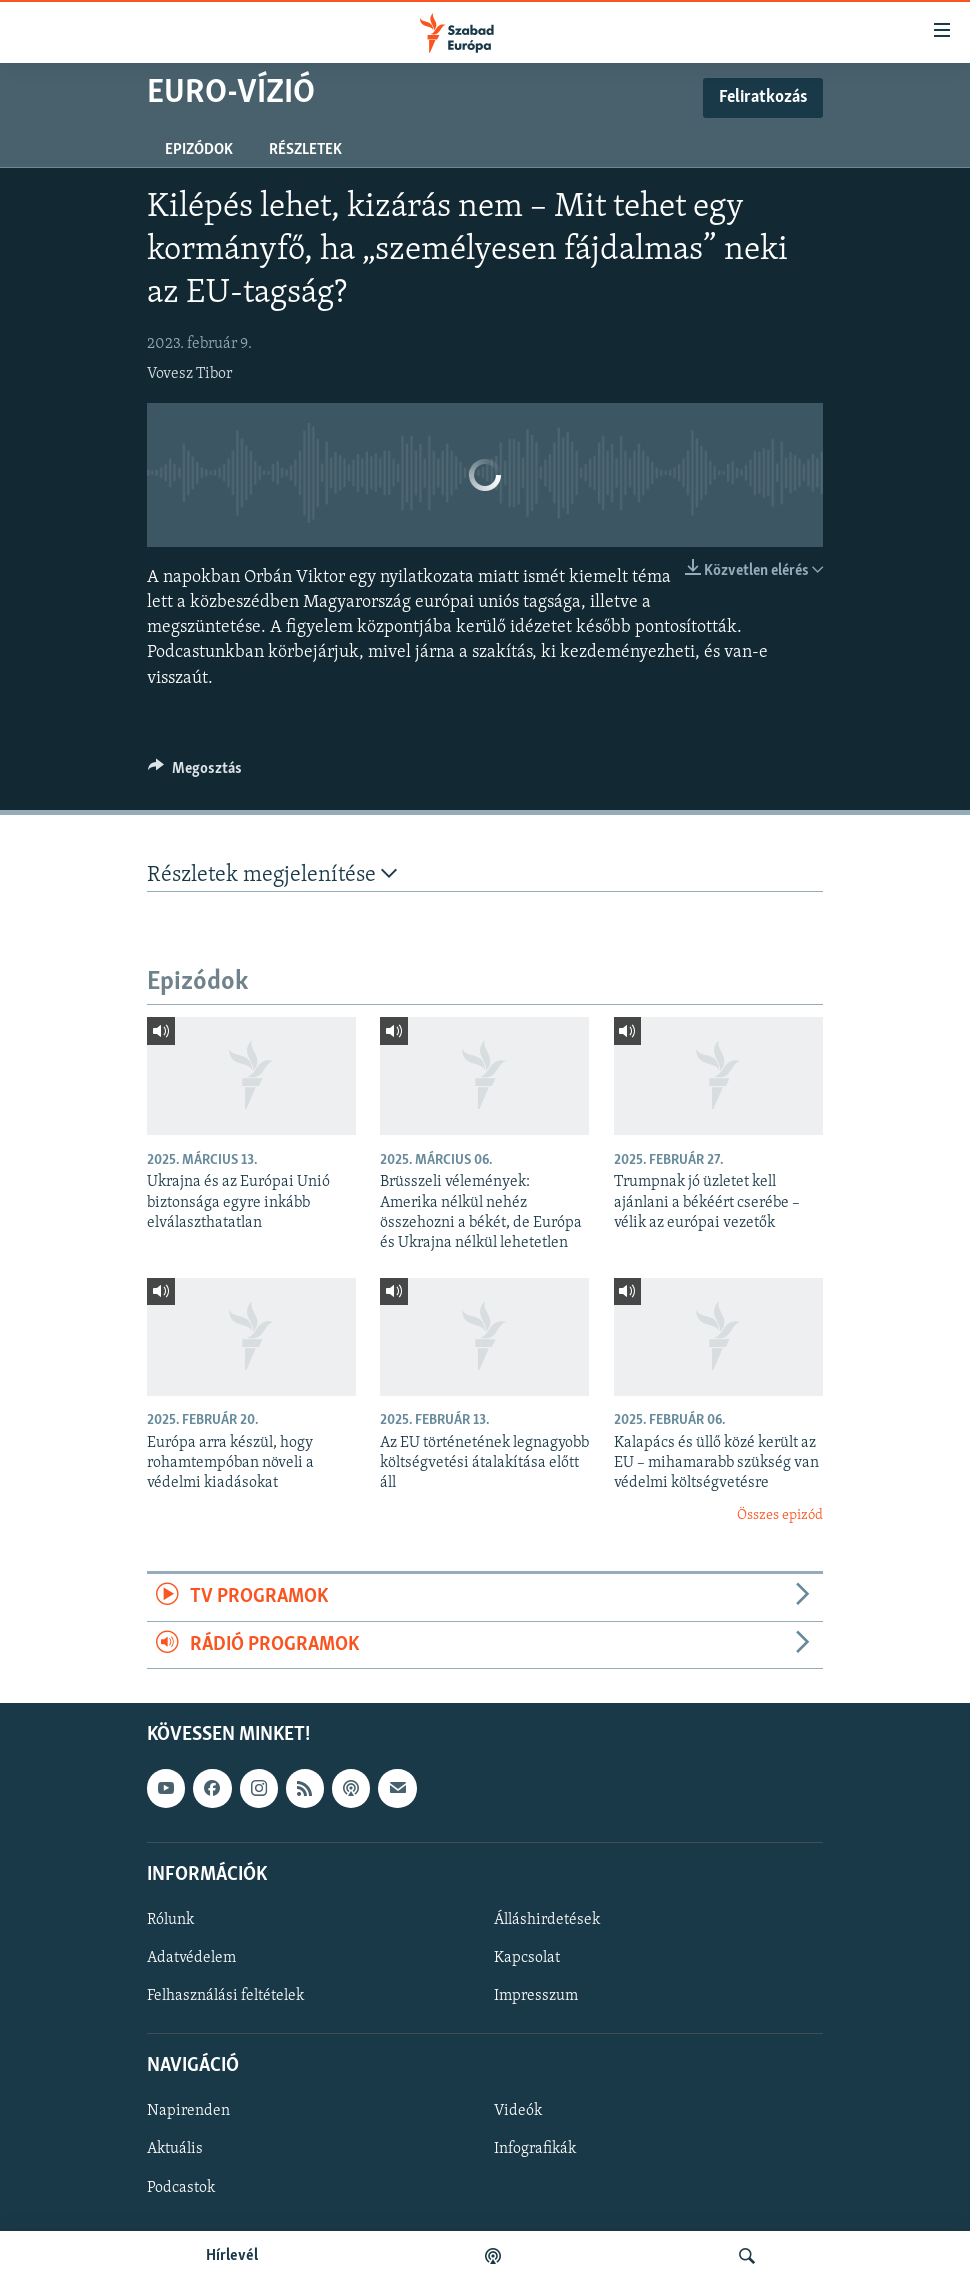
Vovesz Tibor (189, 374)
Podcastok (181, 2188)
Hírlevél (232, 2256)
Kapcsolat (527, 1958)
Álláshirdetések (547, 1920)
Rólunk (170, 1920)
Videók (518, 2111)
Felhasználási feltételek (225, 1996)
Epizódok (199, 150)
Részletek (305, 150)
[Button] (195, 773)
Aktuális (175, 2149)
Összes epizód (780, 1515)
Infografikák (535, 2149)
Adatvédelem (191, 1958)
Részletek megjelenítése (272, 874)
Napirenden (188, 2111)
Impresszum (536, 1996)
